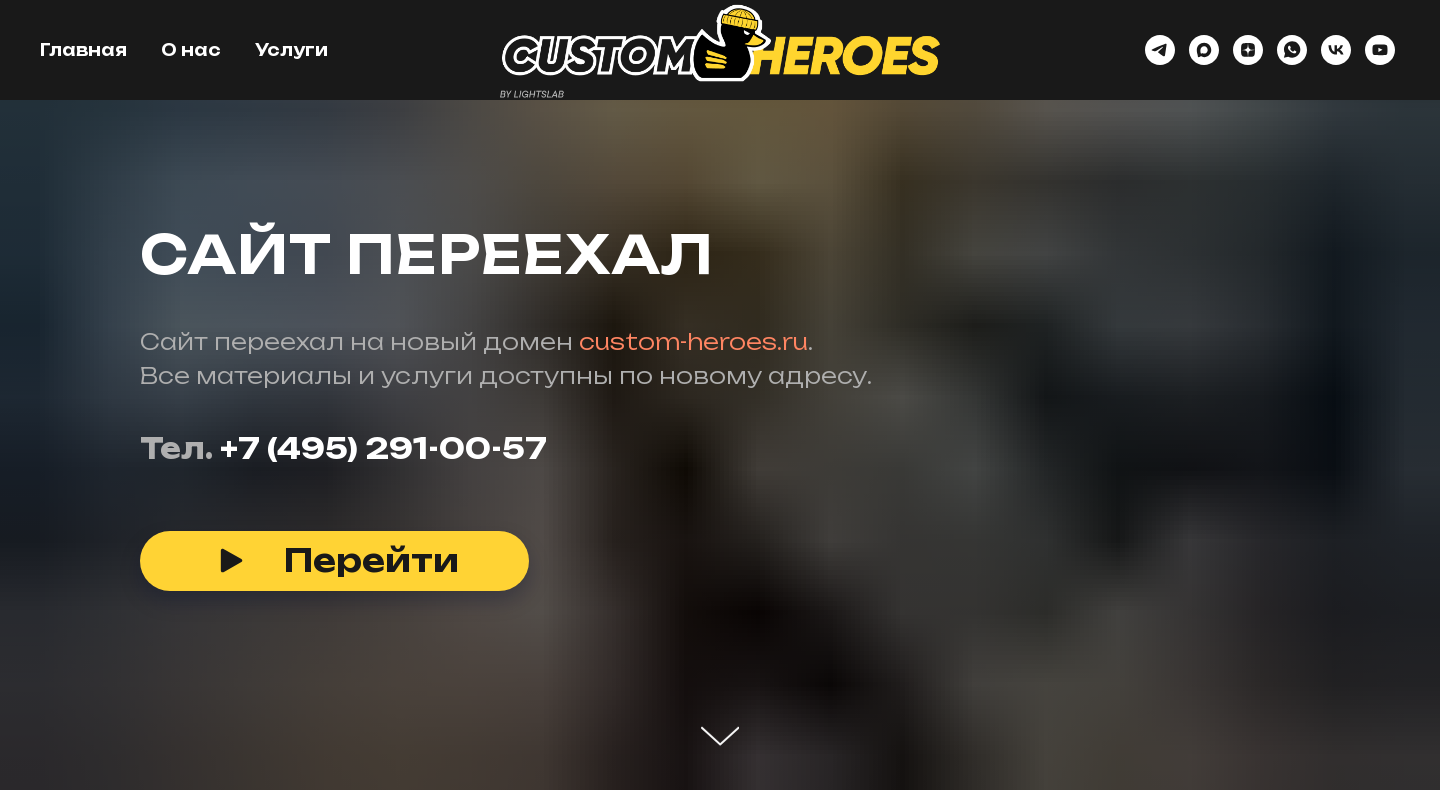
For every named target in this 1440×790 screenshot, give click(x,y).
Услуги (291, 50)
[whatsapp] (1292, 50)
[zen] (1248, 50)
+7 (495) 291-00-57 (383, 448)
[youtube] (1380, 50)
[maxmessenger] (1204, 50)
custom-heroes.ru (693, 341)
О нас (191, 50)
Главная (83, 50)
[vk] (1336, 50)
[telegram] (1160, 50)
